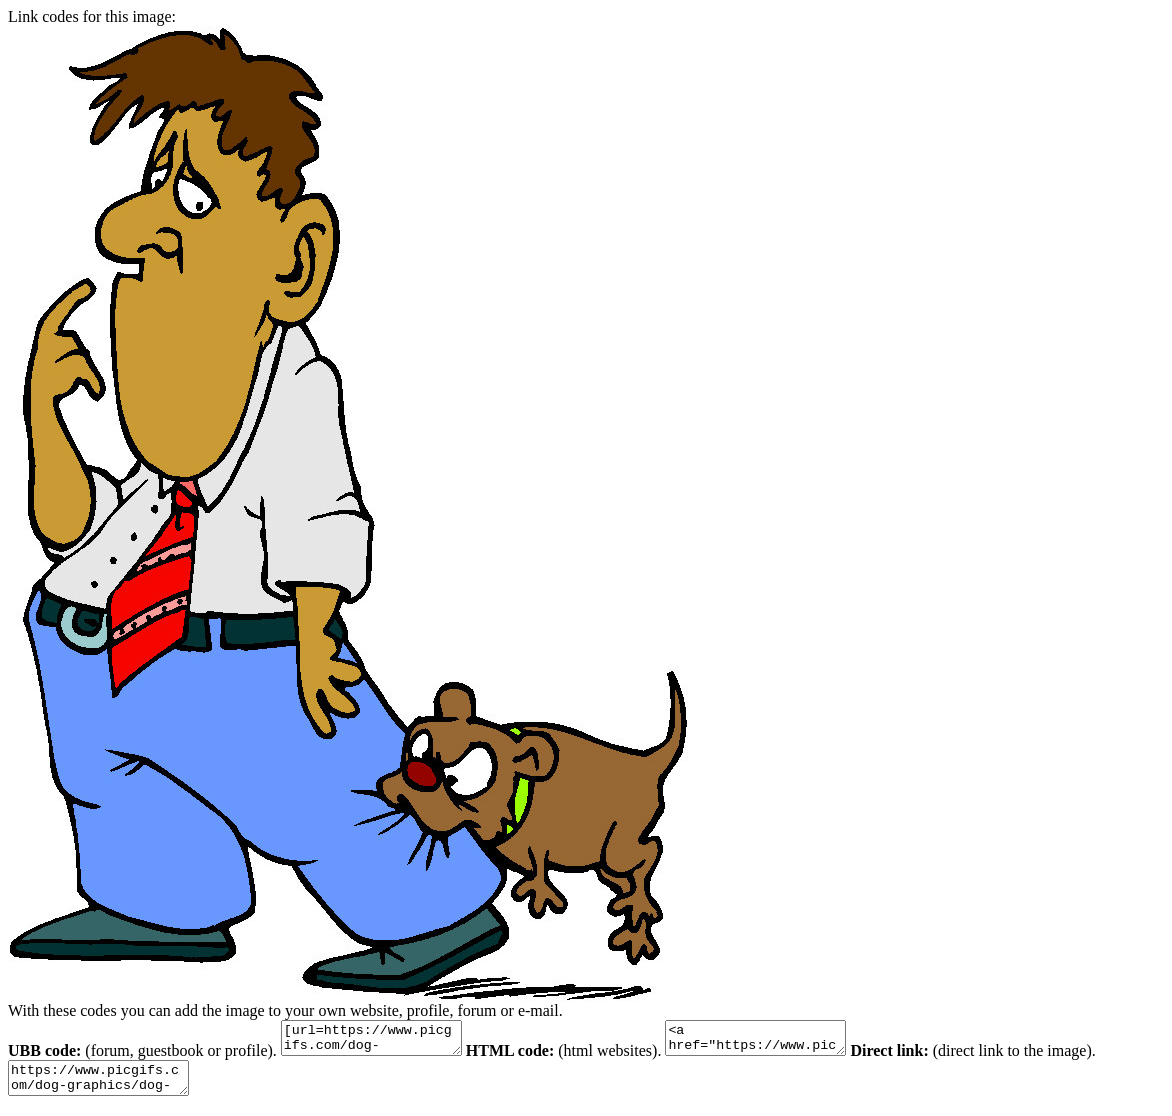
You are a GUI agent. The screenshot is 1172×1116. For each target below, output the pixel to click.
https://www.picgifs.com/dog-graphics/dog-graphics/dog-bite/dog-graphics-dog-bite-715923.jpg (108, 1087)
